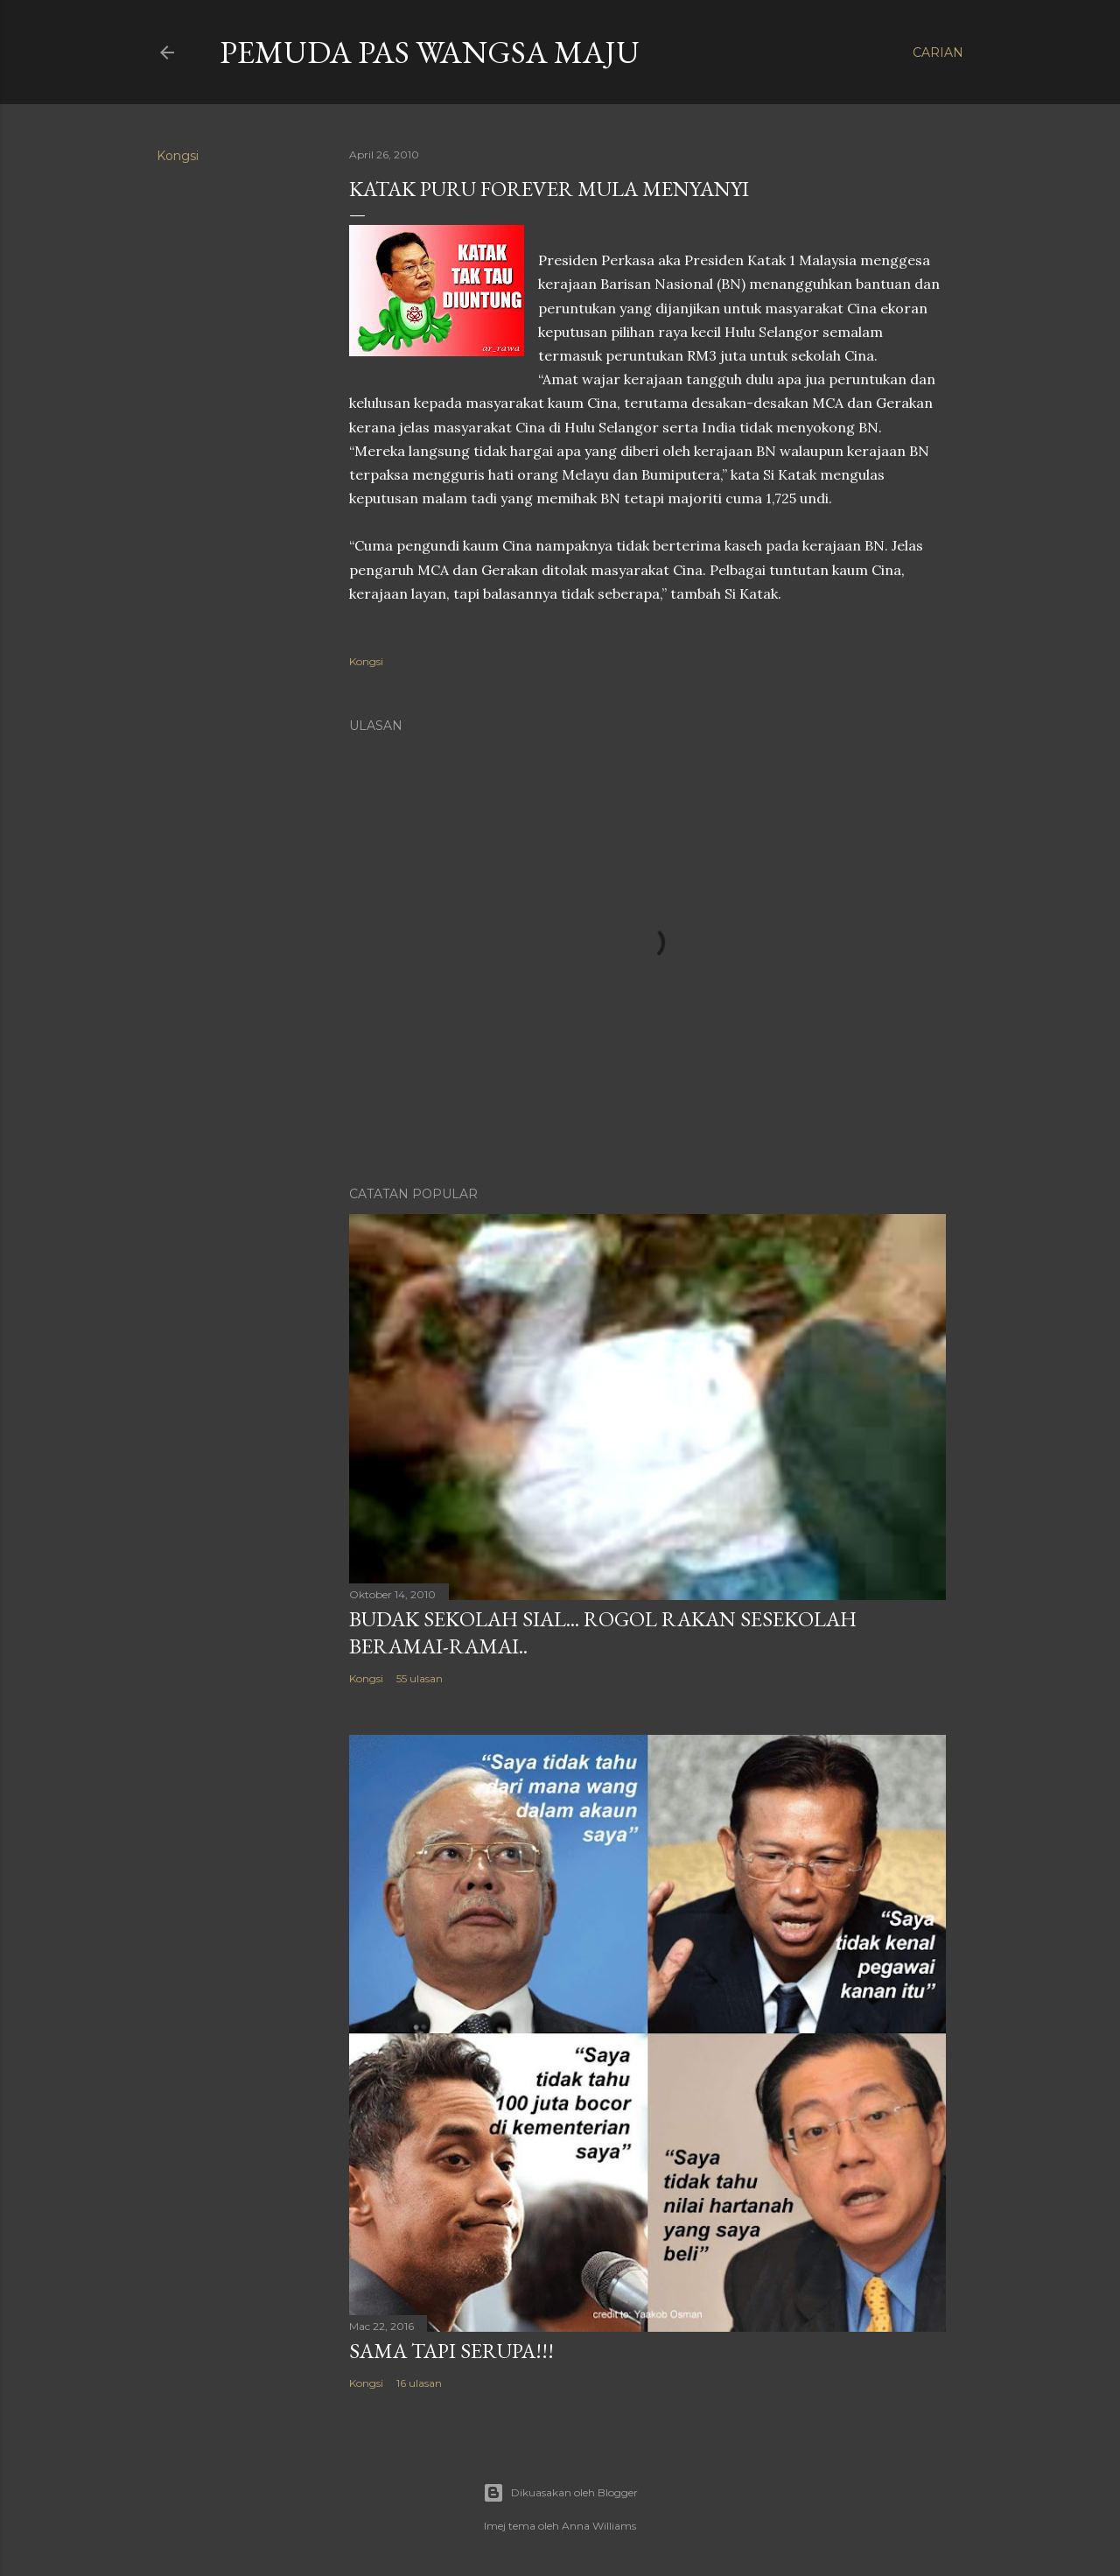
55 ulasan (419, 1678)
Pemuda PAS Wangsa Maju (430, 52)
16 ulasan (419, 2383)
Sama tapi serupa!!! (451, 2350)
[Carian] (938, 53)
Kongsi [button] (178, 156)
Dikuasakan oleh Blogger (560, 2492)
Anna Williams (599, 2525)
